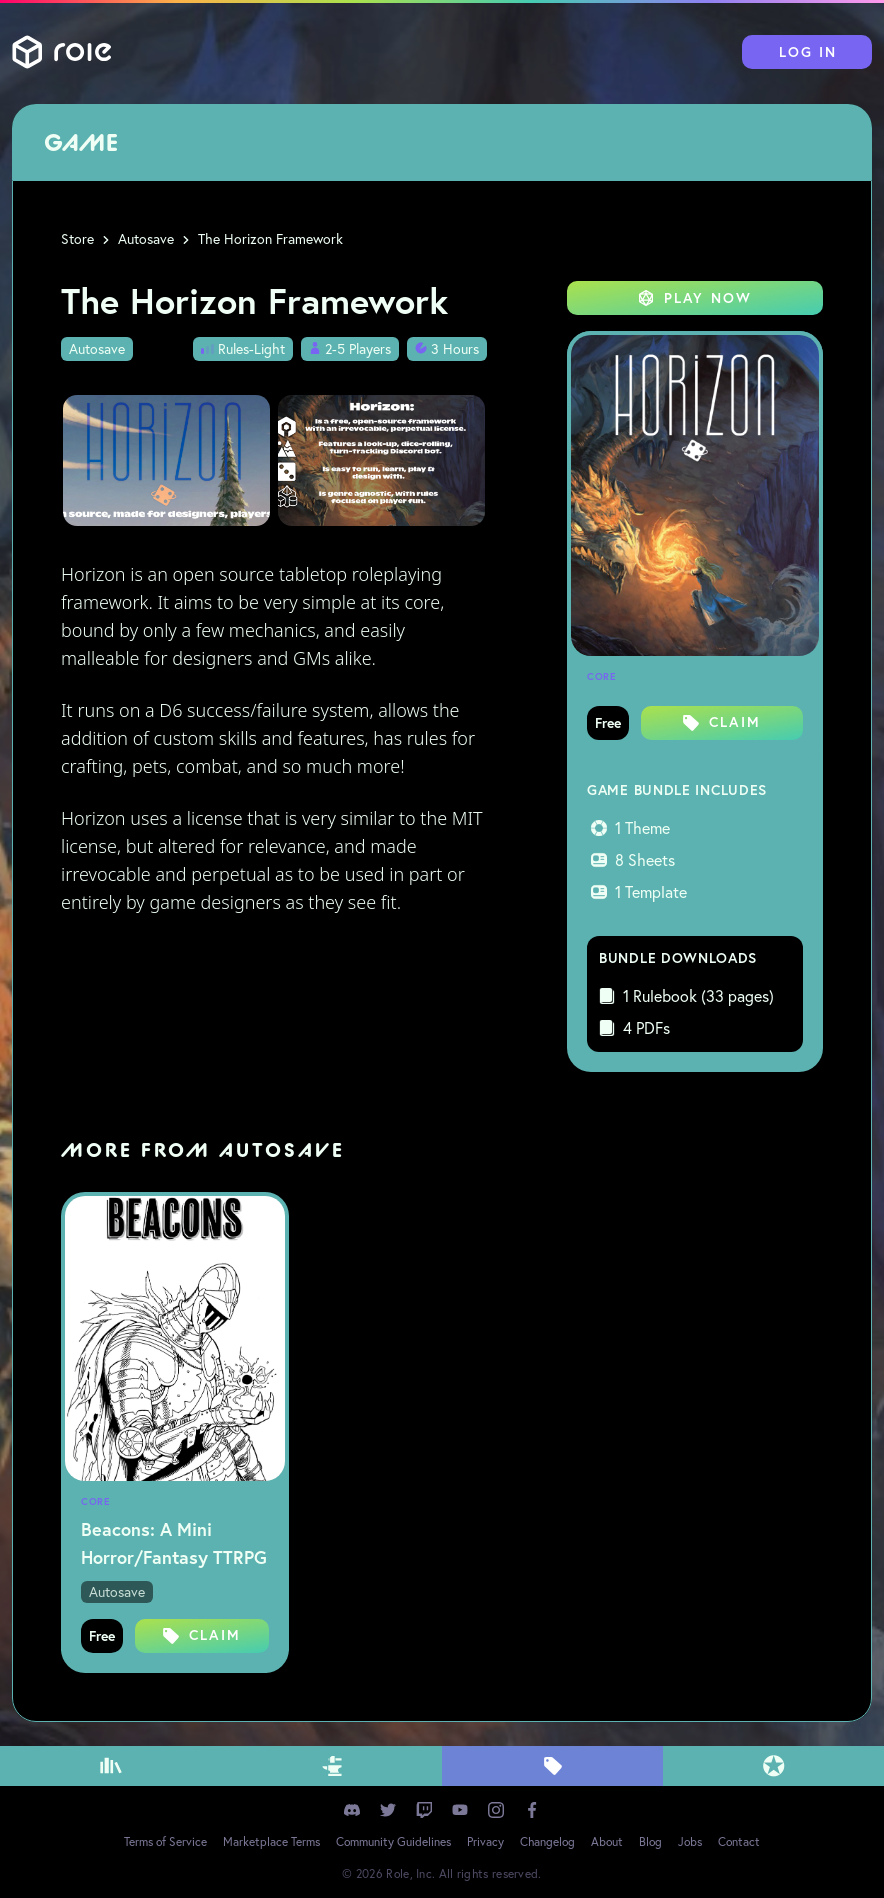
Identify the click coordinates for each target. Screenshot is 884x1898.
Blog (650, 1841)
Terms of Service (165, 1841)
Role (62, 52)
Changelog (547, 1841)
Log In (808, 52)
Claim (722, 722)
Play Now (695, 298)
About (607, 1841)
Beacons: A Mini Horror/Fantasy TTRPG (174, 1543)
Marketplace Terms (271, 1841)
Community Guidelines (393, 1841)
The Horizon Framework (270, 239)
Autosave (146, 239)
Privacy (485, 1841)
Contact (739, 1841)
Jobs (690, 1841)
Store (77, 239)
